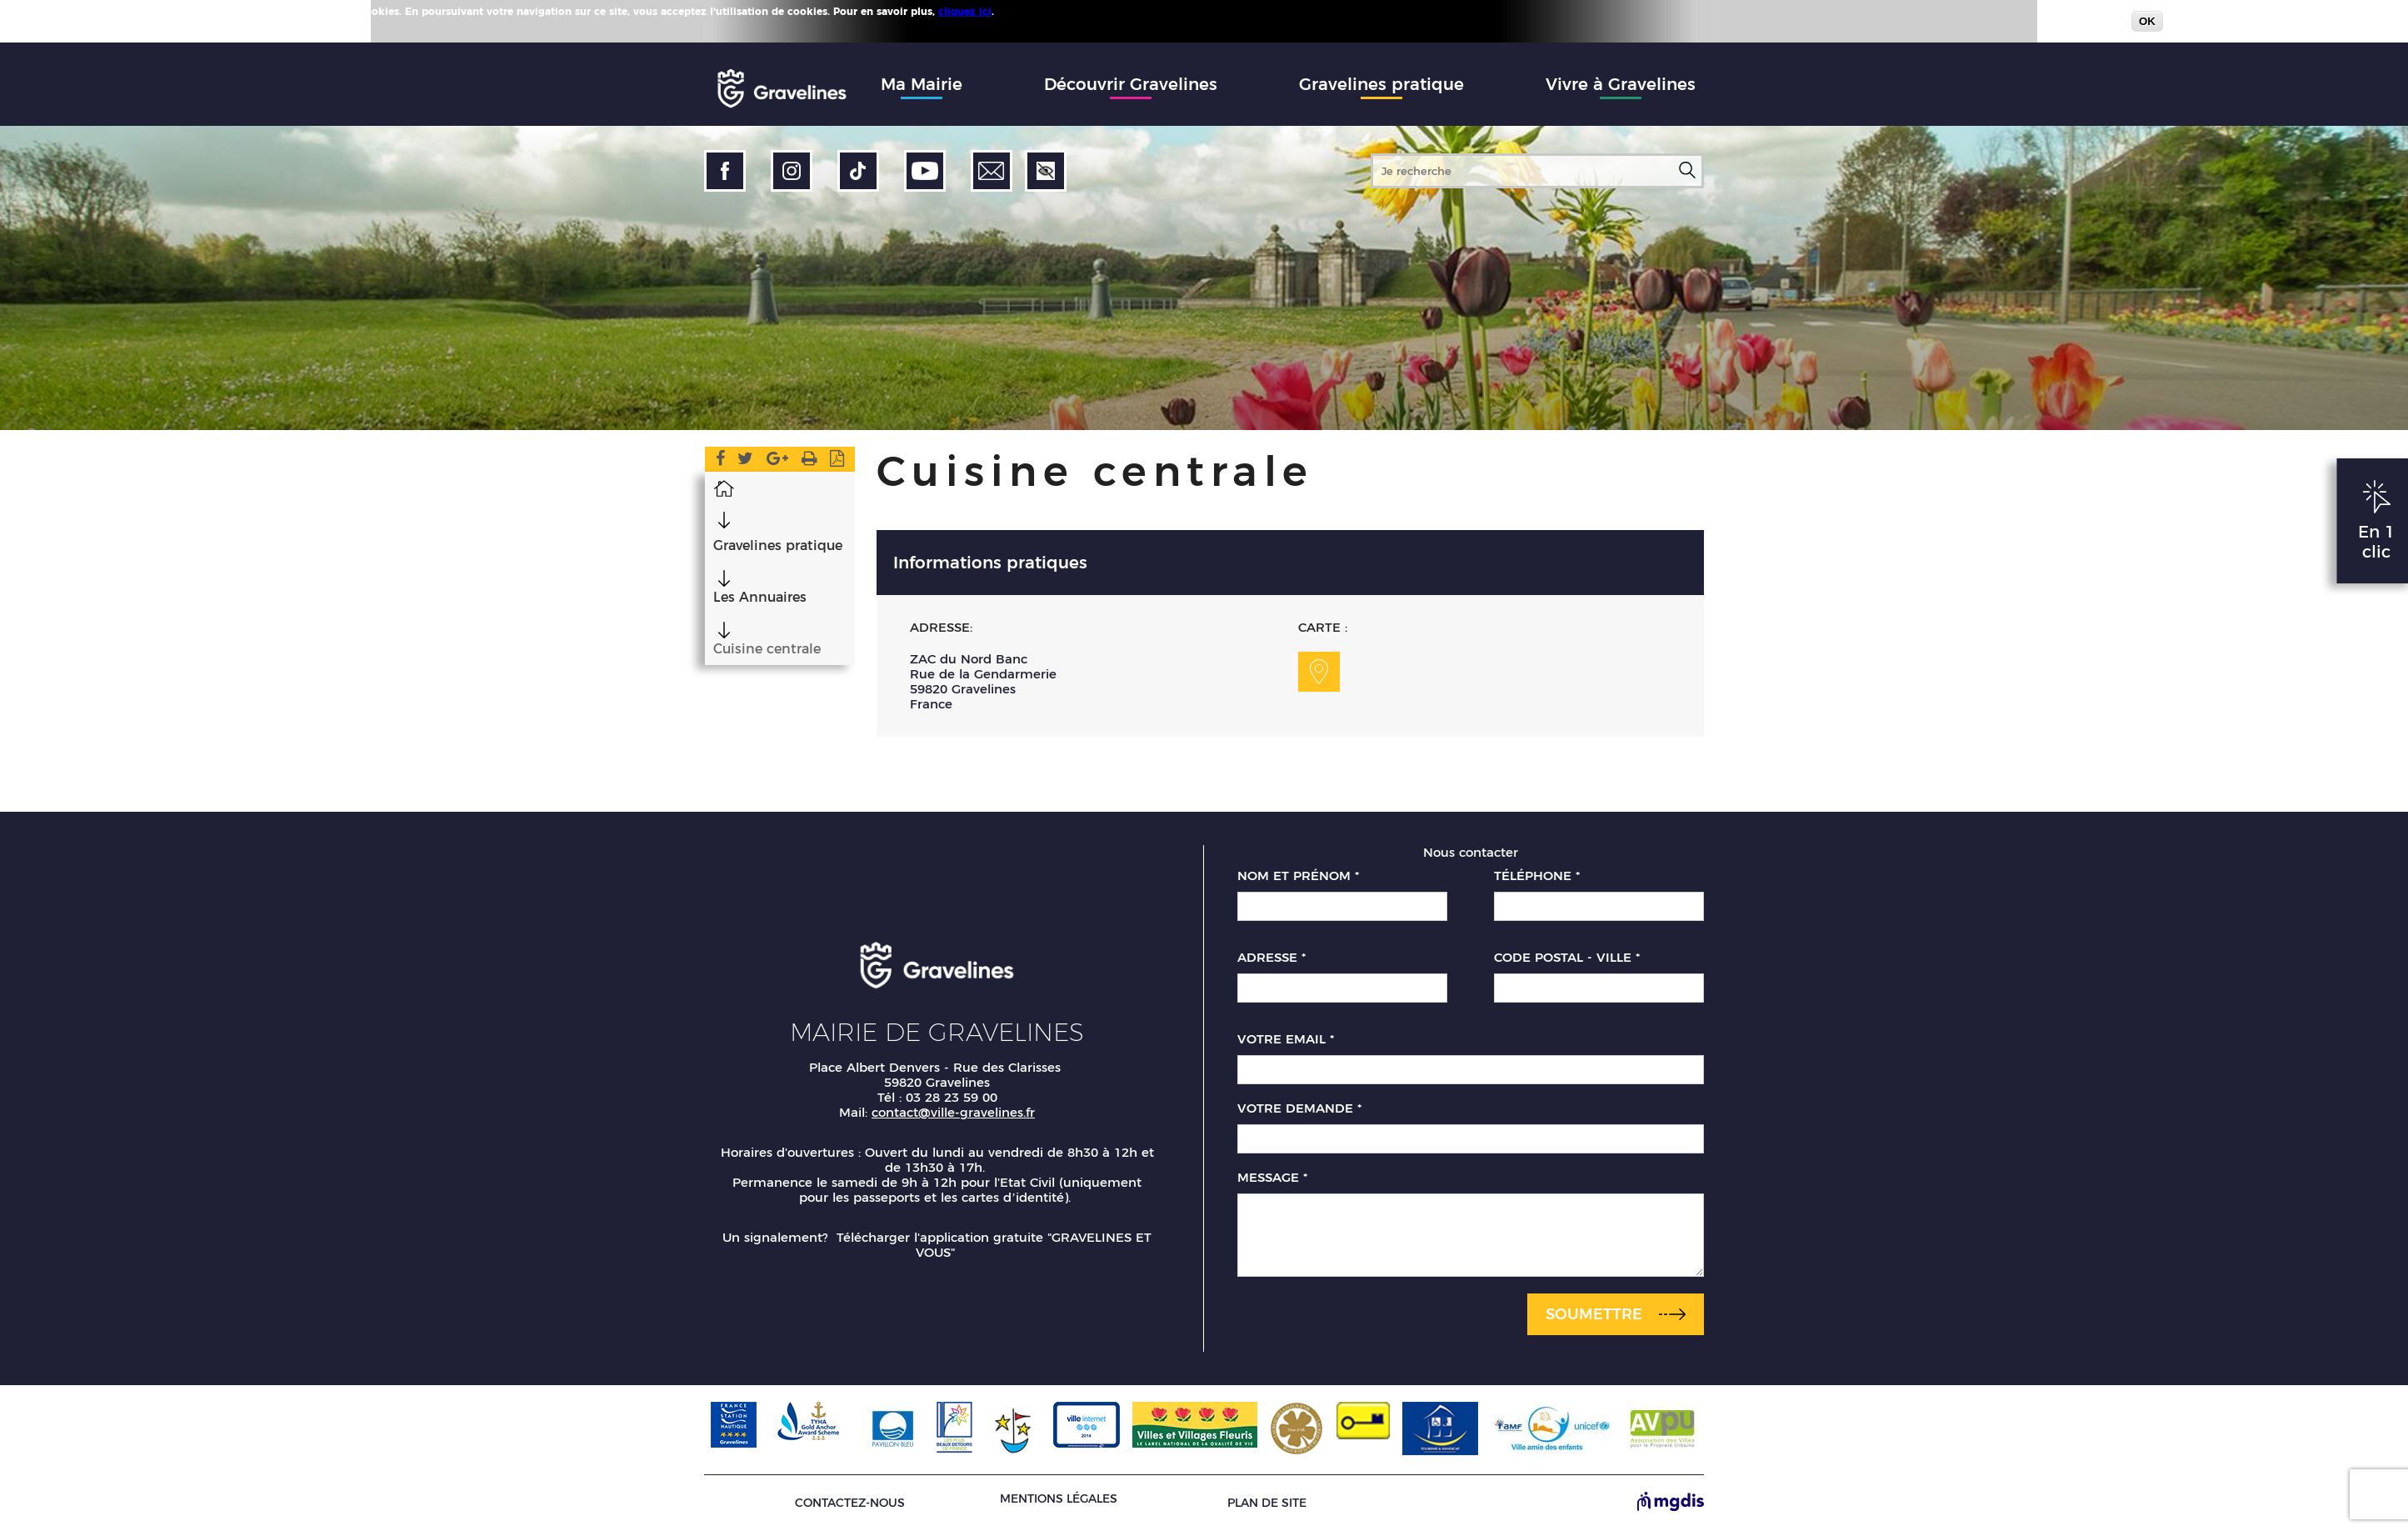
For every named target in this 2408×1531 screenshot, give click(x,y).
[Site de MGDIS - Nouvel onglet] (1670, 1502)
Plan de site (1266, 1503)
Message (1272, 1177)
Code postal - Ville (1567, 957)
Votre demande (1299, 1108)
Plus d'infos (1027, 11)
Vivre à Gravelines (1621, 84)
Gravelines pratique (1381, 84)
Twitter (745, 461)
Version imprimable (809, 461)
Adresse (1271, 957)
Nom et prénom (1298, 875)
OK (2147, 21)
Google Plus (777, 461)
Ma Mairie (921, 84)
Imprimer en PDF (838, 461)
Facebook (719, 461)
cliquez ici (965, 11)
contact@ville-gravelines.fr (953, 1112)
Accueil (722, 487)
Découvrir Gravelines (1130, 84)
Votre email (1285, 1039)
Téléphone (1537, 875)
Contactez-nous (850, 1503)
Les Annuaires (759, 597)
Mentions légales (1058, 1498)
